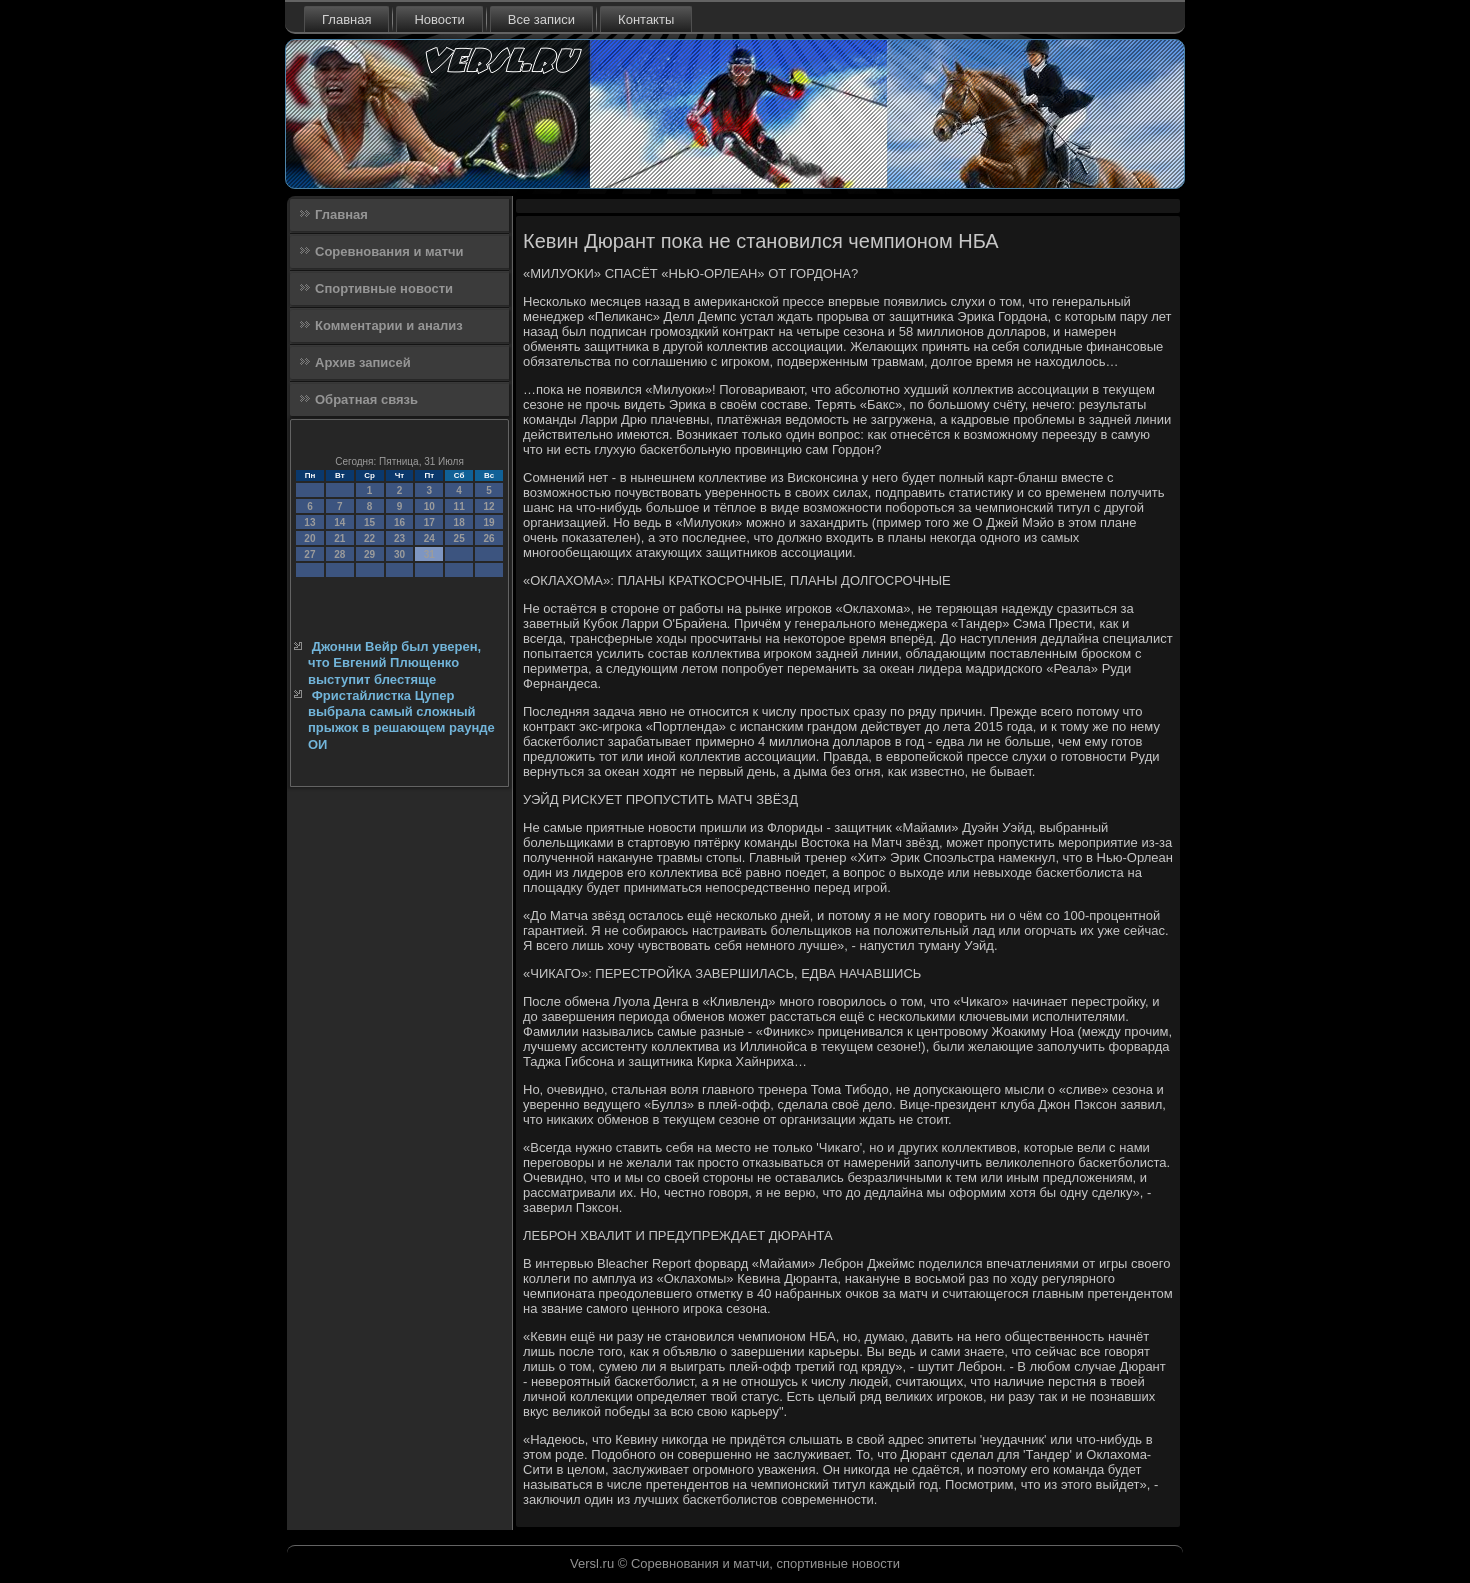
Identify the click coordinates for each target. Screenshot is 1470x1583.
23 (399, 538)
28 (339, 554)
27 (309, 554)
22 (369, 538)
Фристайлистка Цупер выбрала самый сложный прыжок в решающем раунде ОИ (401, 720)
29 (369, 554)
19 (488, 522)
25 (459, 538)
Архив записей (363, 362)
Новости (439, 19)
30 (399, 554)
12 (488, 506)
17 (429, 522)
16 (399, 522)
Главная (346, 19)
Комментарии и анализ (389, 325)
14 (339, 522)
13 (309, 522)
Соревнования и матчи (389, 251)
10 (429, 506)
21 (339, 538)
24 (429, 538)
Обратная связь (366, 399)
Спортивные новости (384, 288)
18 (459, 522)
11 (459, 506)
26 (488, 538)
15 (369, 522)
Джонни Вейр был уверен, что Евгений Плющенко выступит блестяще (394, 663)
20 (309, 538)
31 (429, 554)
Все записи (541, 19)
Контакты (646, 19)
